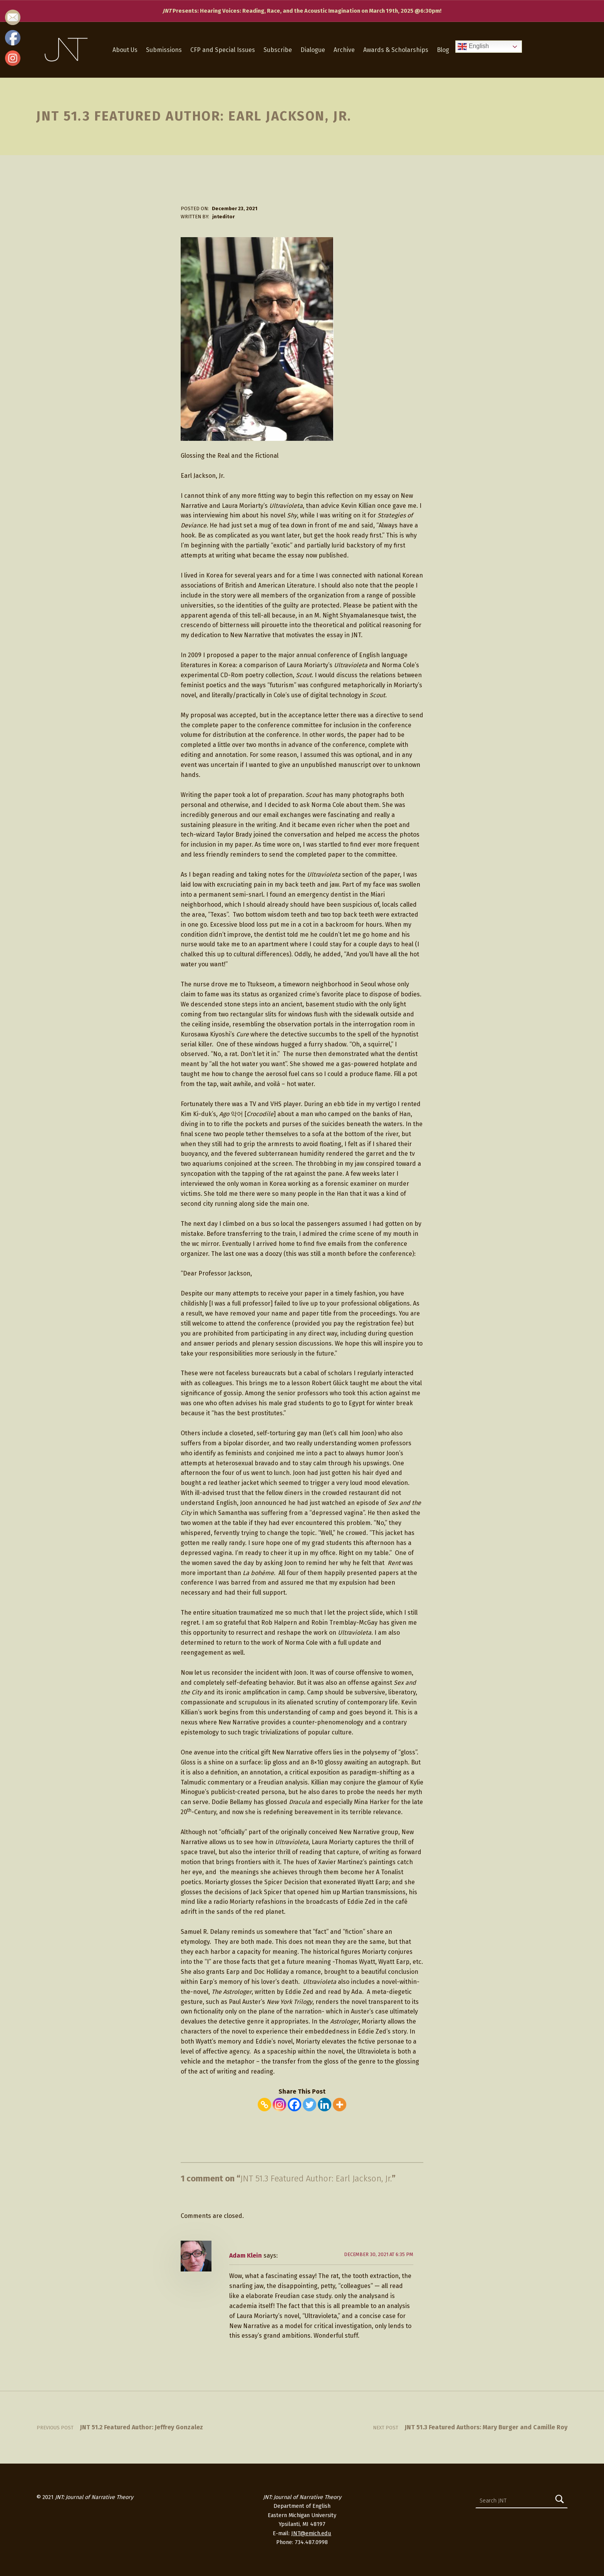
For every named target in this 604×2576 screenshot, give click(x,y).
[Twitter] (309, 2104)
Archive (344, 50)
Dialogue (312, 50)
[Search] (560, 2500)
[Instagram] (279, 2104)
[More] (339, 2104)
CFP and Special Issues (222, 50)
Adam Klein (245, 2255)
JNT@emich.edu (311, 2533)
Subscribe (277, 50)
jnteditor (223, 216)
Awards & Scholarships (395, 50)
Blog (443, 50)
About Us (125, 50)
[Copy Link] (264, 2104)
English (473, 46)
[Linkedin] (324, 2104)
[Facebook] (294, 2104)
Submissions (164, 50)
